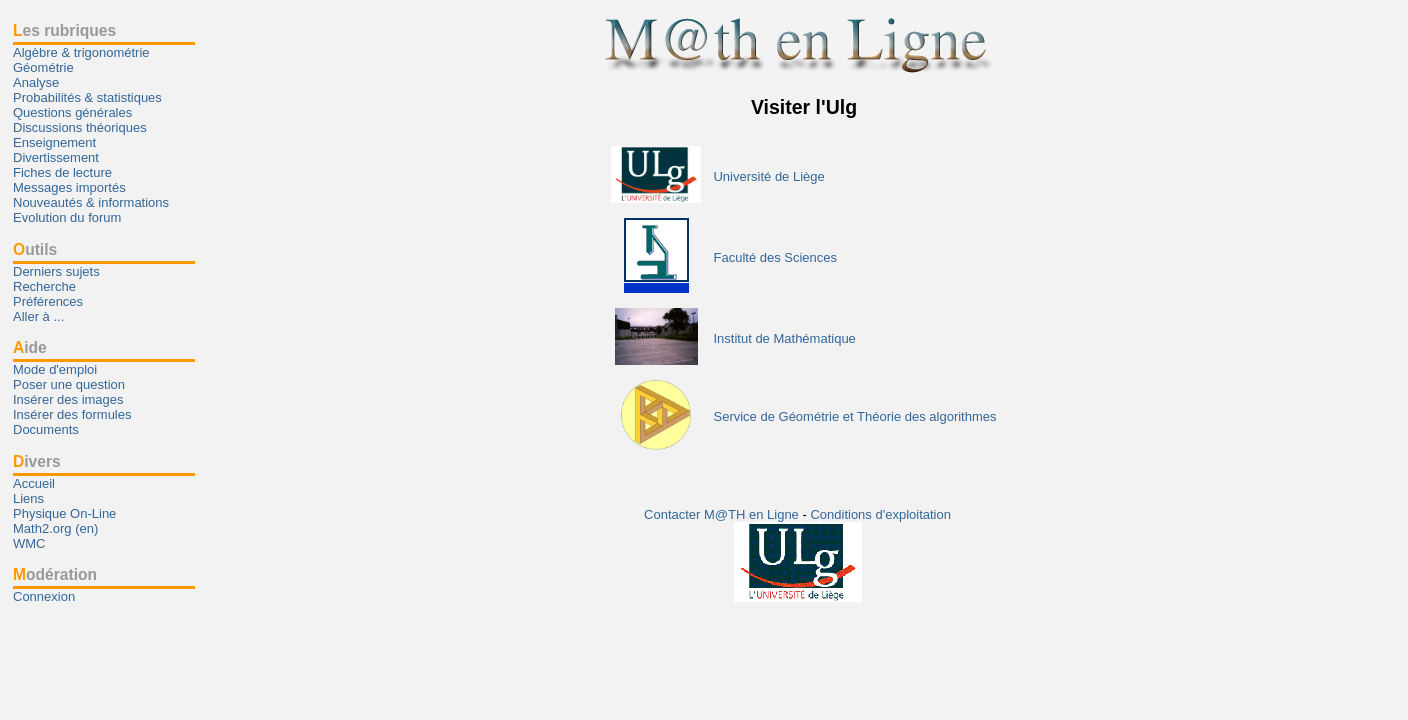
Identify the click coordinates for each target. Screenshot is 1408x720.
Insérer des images (68, 399)
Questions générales (72, 112)
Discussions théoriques (80, 127)
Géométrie (43, 67)
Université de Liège (768, 176)
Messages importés (69, 187)
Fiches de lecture (62, 172)
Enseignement (54, 142)
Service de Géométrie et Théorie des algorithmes (854, 416)
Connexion (44, 596)
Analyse (36, 82)
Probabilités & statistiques (87, 97)
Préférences (48, 301)
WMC (29, 543)
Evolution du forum (67, 217)
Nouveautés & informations (91, 202)
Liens (28, 498)
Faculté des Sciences (775, 257)
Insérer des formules (72, 414)
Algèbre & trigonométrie (81, 52)
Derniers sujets (56, 271)
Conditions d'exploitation (880, 514)
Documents (46, 429)
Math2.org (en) (55, 528)
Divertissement (56, 157)
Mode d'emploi (55, 369)
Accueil (34, 483)
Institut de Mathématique (784, 338)
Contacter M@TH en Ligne (723, 514)
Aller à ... (38, 316)
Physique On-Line (64, 513)
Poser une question (69, 384)
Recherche (44, 286)
